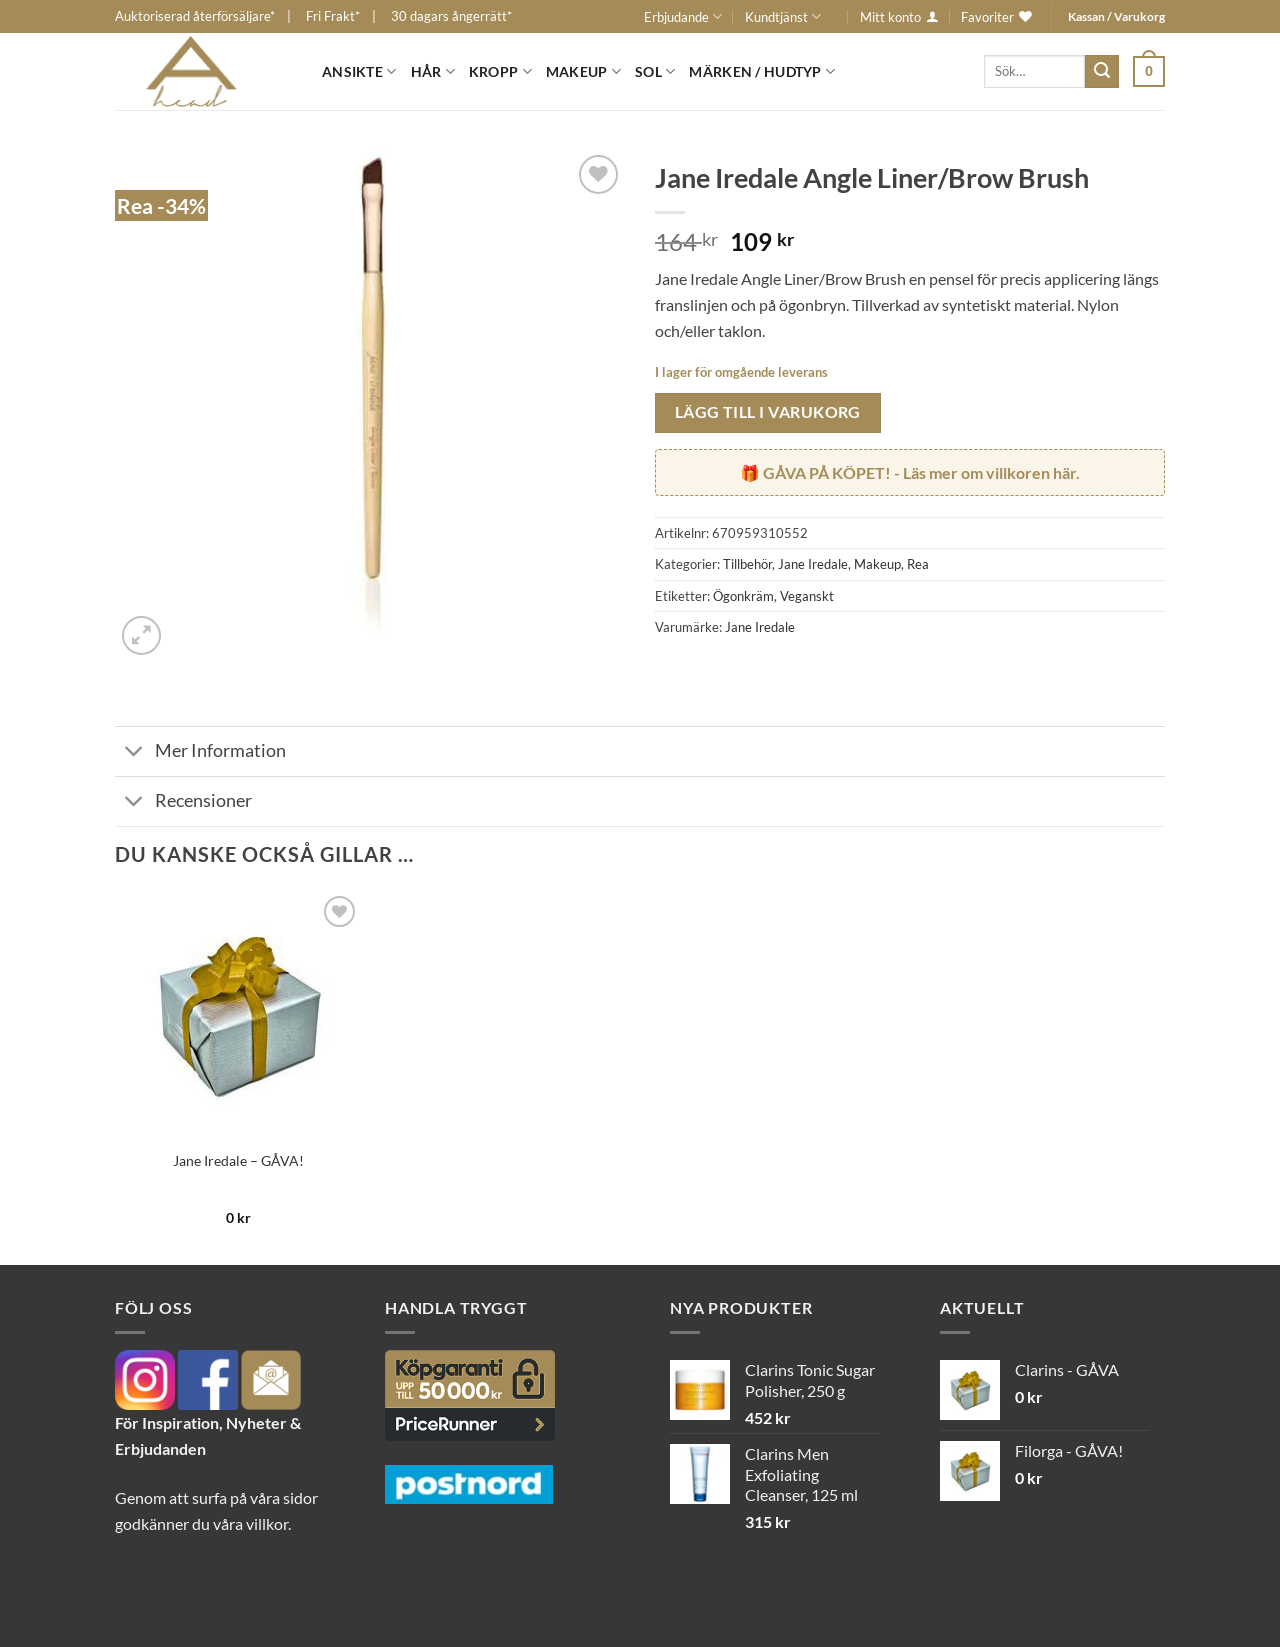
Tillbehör (747, 564)
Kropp (500, 71)
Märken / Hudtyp (762, 71)
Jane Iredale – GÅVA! (238, 1160)
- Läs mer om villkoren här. (921, 472)
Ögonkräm (743, 596)
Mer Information (200, 753)
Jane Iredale (813, 564)
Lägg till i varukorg (768, 412)
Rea (918, 564)
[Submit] (1102, 72)
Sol (655, 71)
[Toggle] (134, 753)
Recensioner (183, 803)
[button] (1149, 71)
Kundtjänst (783, 16)
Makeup (583, 71)
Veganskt (807, 596)
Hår (433, 71)
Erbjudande (683, 16)
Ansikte (359, 71)
